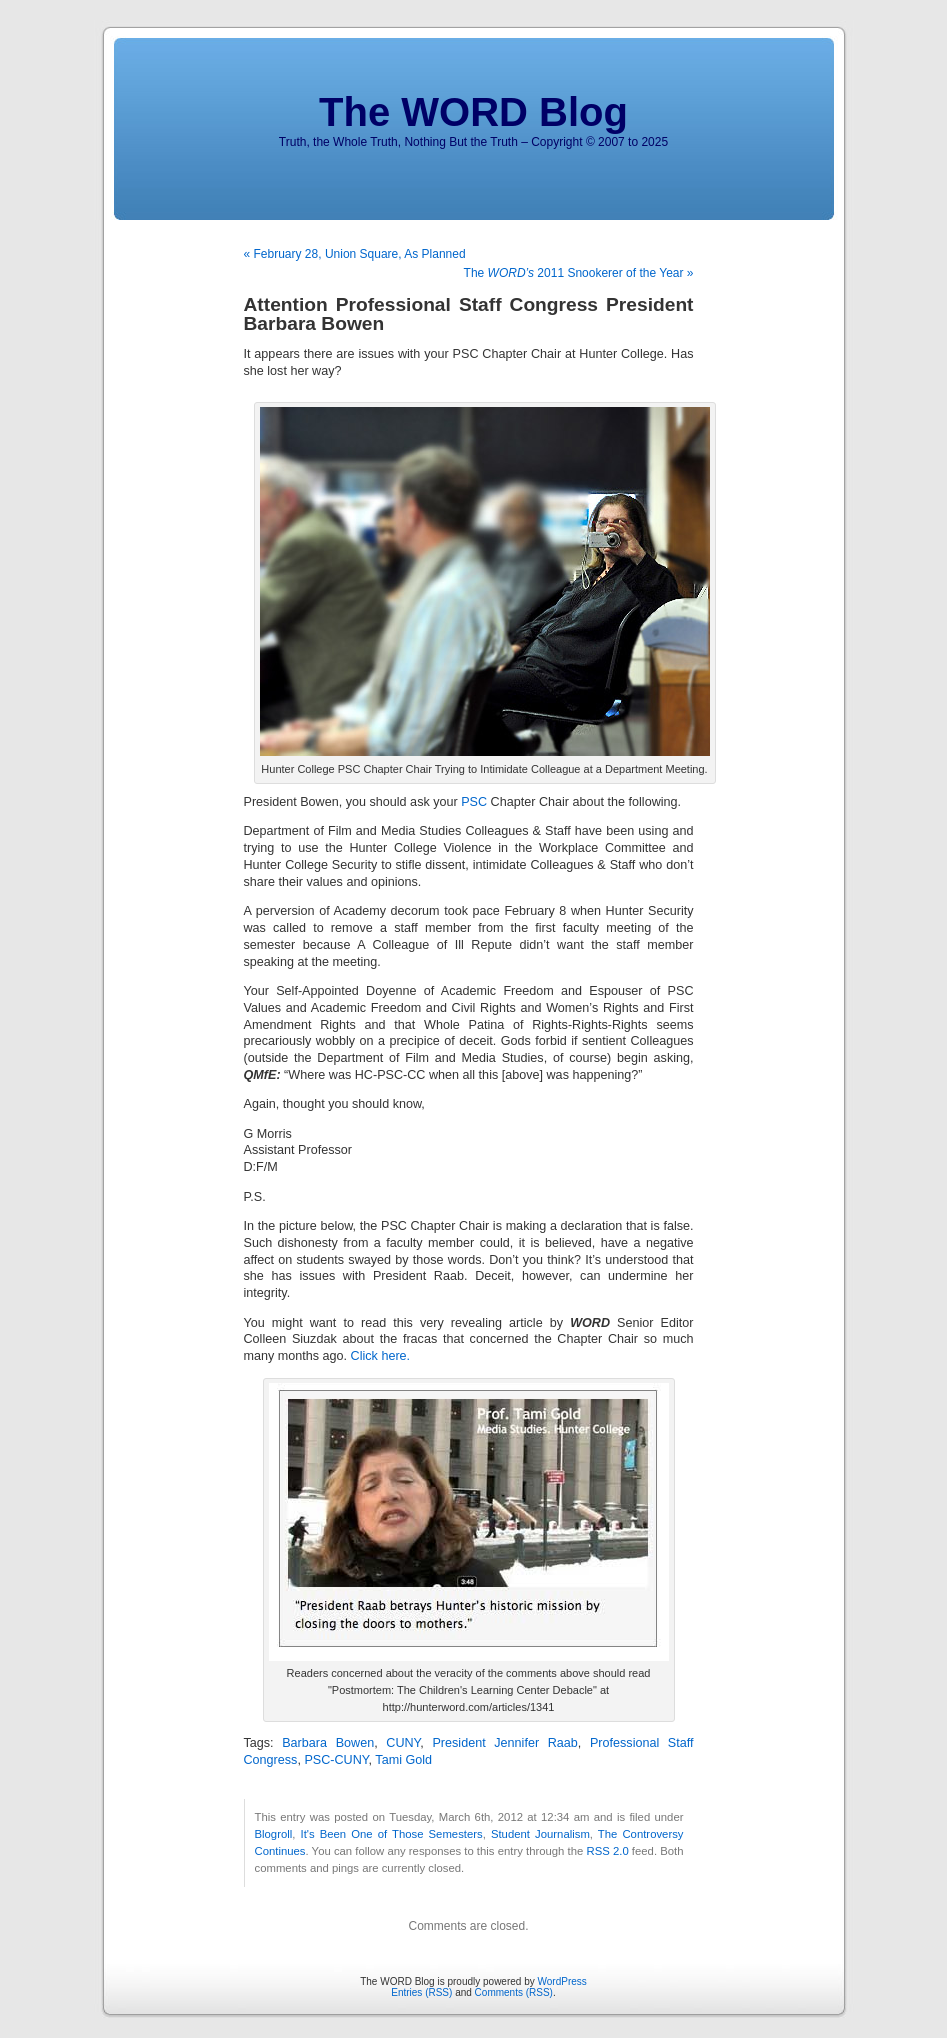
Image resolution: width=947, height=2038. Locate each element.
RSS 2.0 (607, 1851)
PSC (474, 802)
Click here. (381, 1356)
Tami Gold (403, 1760)
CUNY (403, 1743)
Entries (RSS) (421, 1992)
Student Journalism (540, 1834)
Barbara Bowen (328, 1743)
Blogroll (274, 1834)
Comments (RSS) (514, 1992)
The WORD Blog (473, 112)
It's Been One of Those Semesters (392, 1834)
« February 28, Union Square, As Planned (355, 254)
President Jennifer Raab (504, 1743)
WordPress (562, 1981)
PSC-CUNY (336, 1760)
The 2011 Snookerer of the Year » (579, 273)
